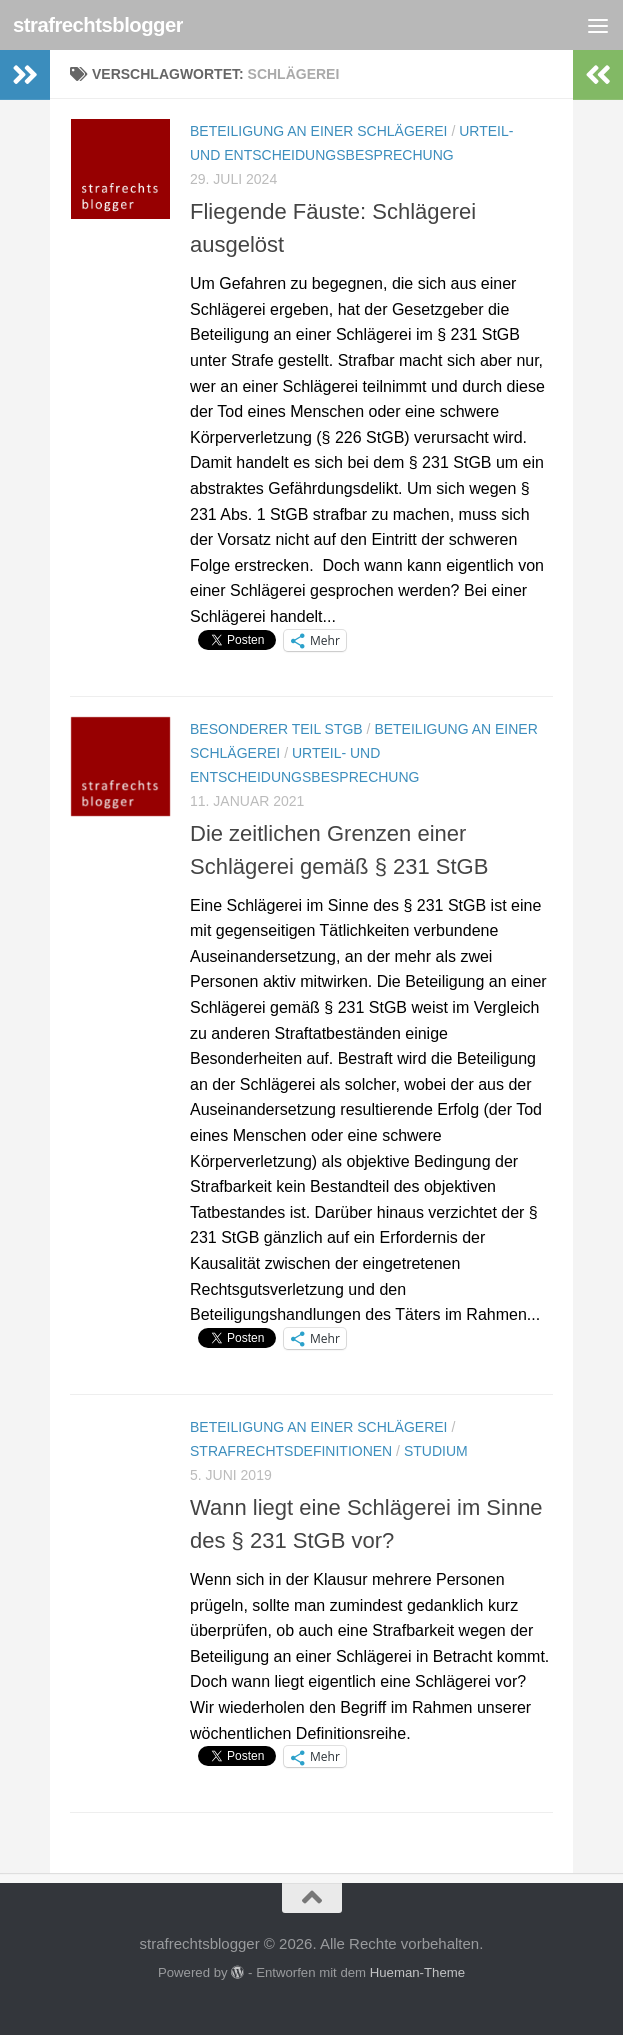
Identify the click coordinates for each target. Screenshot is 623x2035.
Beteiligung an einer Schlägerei (319, 131)
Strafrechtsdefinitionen (291, 1451)
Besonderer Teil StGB (276, 729)
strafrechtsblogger (102, 24)
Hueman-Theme (417, 1972)
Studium (436, 1451)
